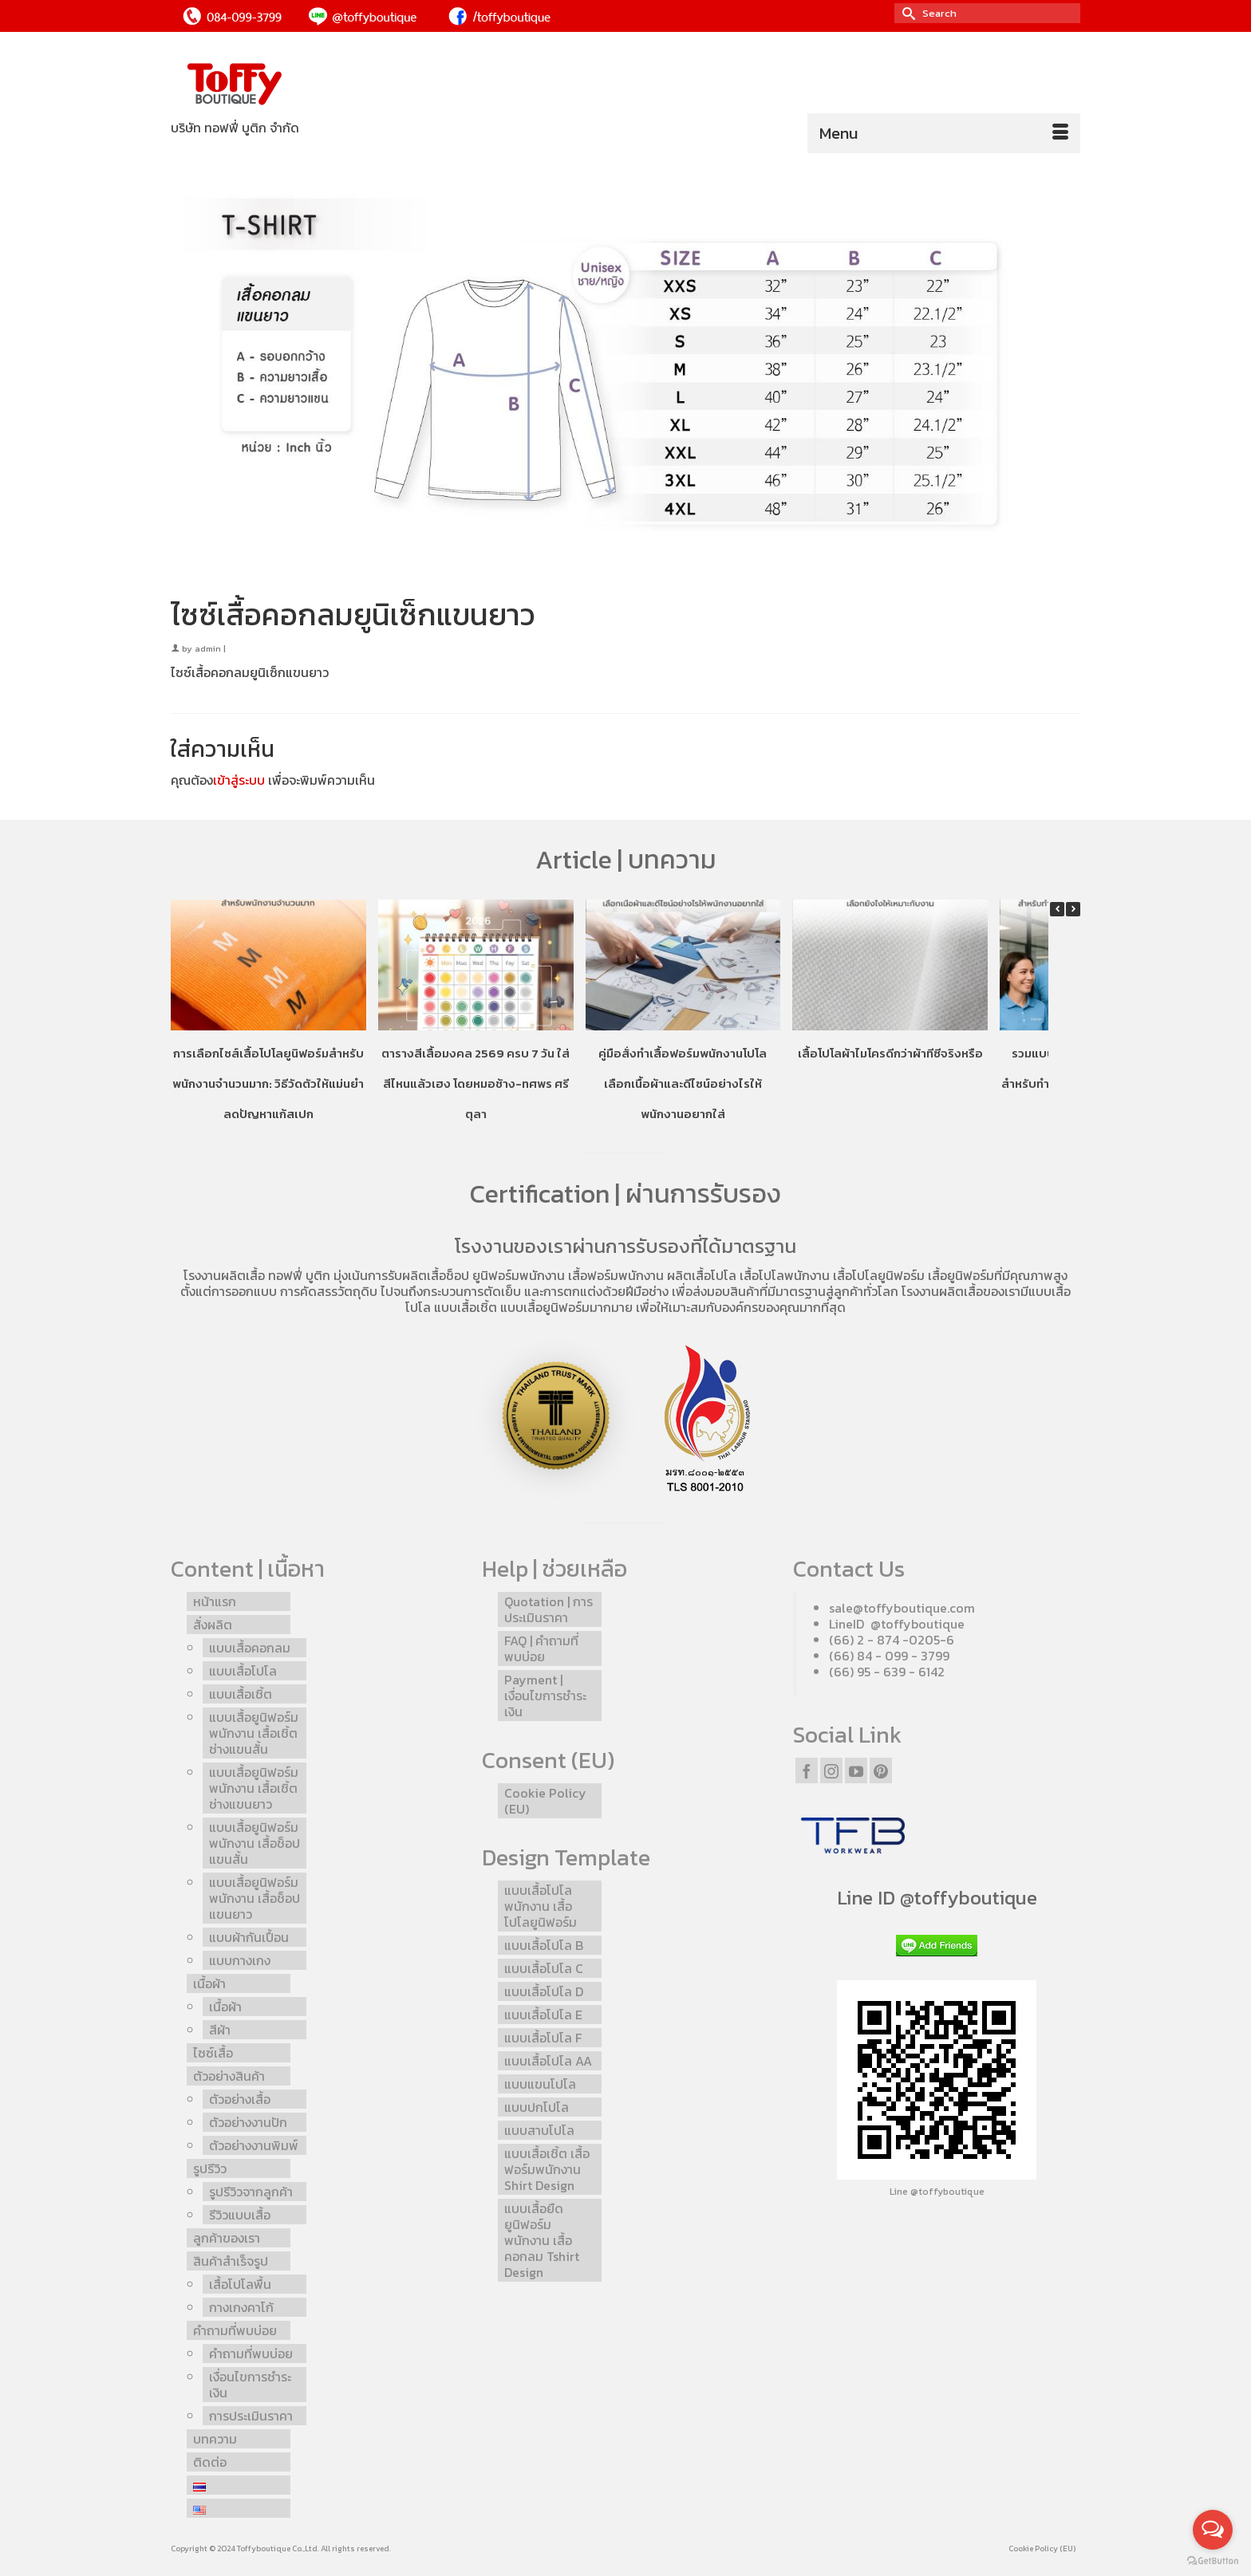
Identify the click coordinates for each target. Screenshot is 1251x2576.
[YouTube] (856, 1770)
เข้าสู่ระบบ (239, 780)
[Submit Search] (906, 13)
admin (208, 648)
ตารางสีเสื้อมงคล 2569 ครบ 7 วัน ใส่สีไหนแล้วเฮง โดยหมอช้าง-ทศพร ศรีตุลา (475, 1082)
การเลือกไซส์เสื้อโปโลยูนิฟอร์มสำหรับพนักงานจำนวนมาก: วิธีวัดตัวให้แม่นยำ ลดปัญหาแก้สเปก (268, 1082)
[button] (1073, 909)
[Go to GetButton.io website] (1212, 2560)
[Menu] (943, 133)
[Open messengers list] (1213, 2530)
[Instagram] (831, 1770)
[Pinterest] (881, 1770)
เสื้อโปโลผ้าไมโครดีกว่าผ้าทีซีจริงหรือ (890, 1052)
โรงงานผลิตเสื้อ (224, 1275)
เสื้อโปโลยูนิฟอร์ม (879, 1275)
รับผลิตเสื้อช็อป (428, 1275)
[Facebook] (806, 1770)
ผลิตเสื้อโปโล (701, 1275)
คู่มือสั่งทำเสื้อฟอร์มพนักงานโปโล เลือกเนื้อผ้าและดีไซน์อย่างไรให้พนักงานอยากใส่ (682, 1082)
